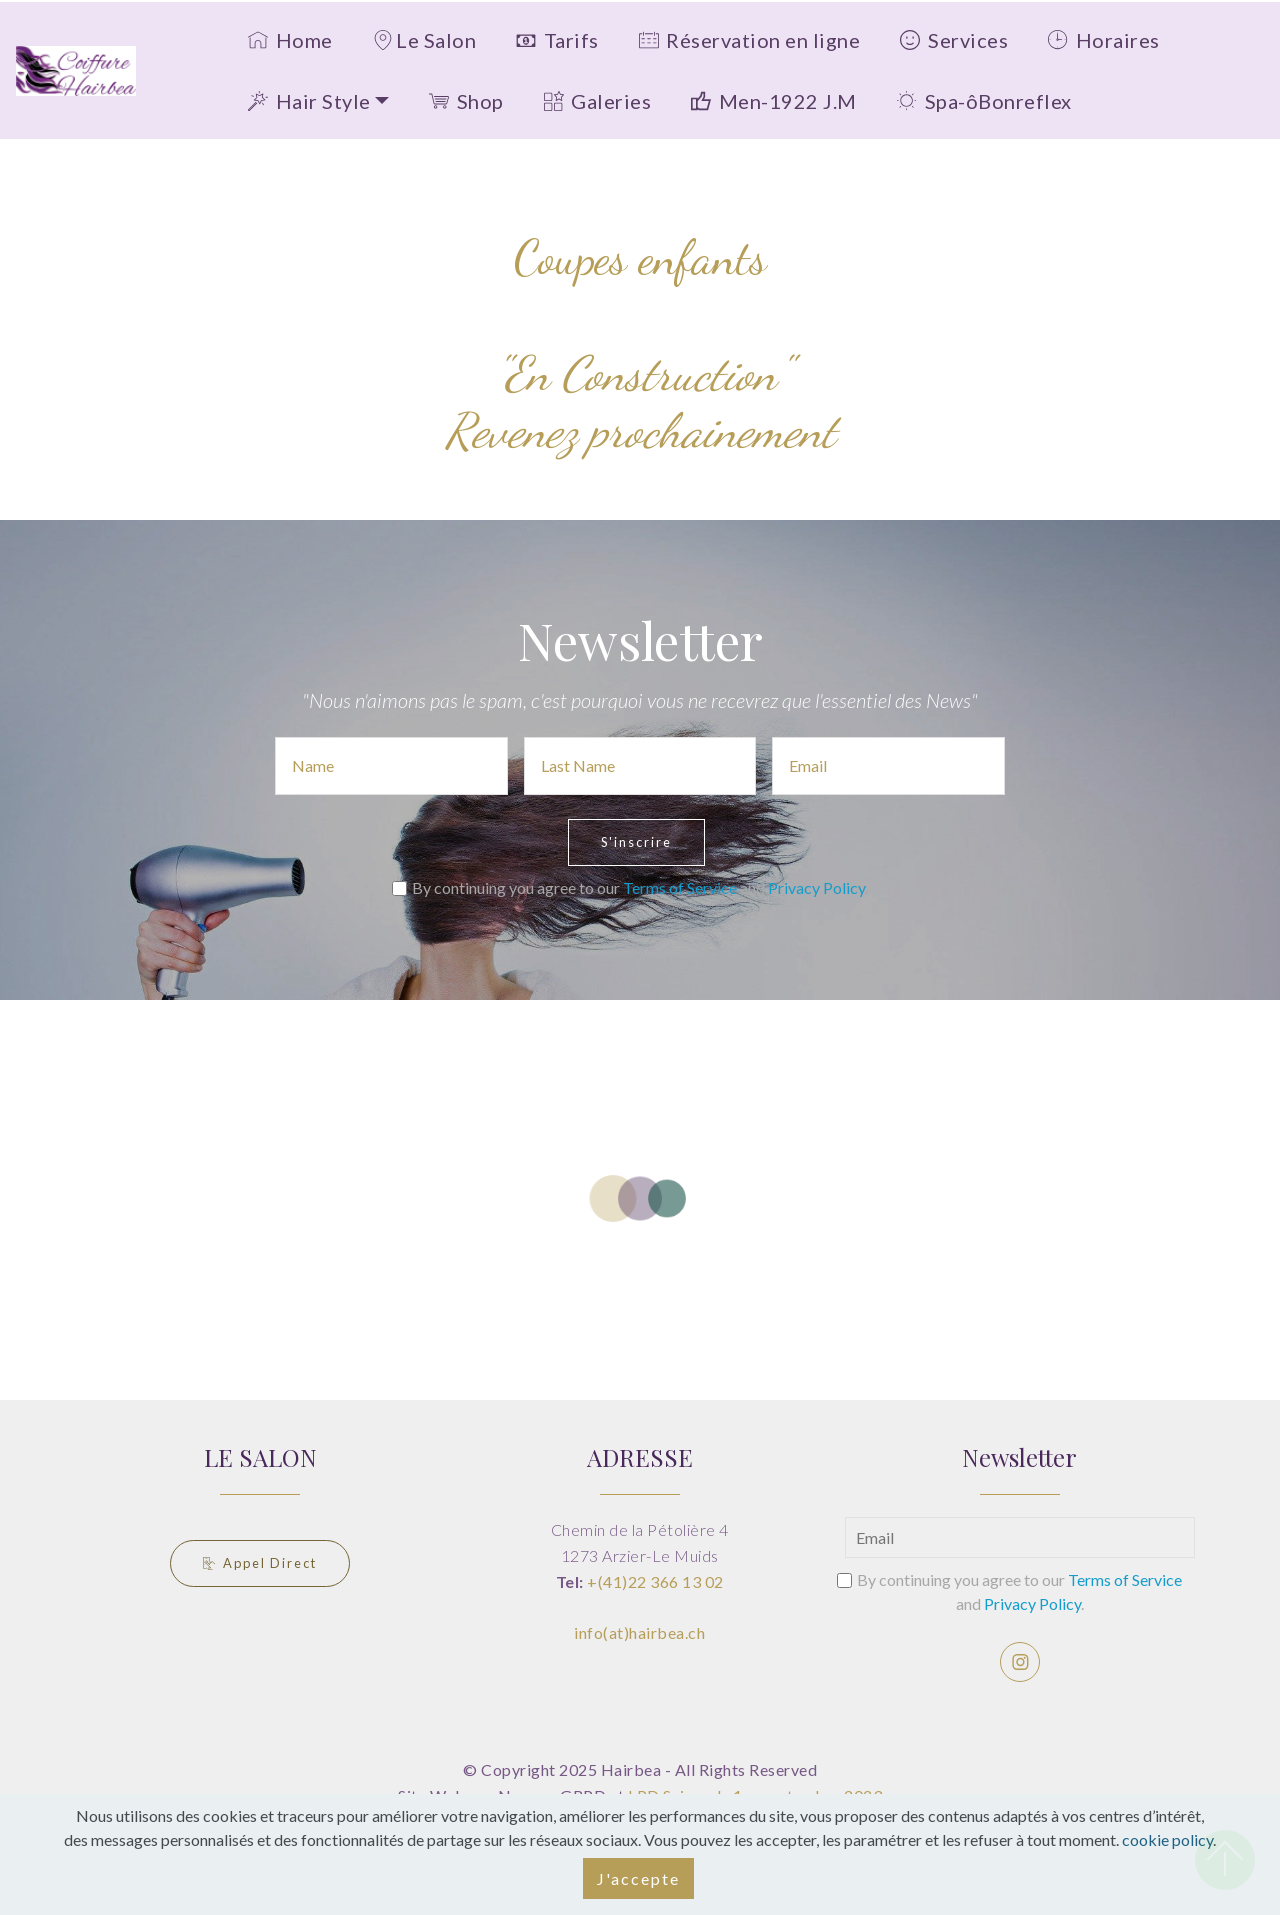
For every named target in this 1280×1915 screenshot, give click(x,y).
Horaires (1104, 40)
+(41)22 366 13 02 (655, 1581)
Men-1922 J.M (774, 101)
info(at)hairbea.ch (639, 1632)
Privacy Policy (816, 887)
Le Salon (424, 40)
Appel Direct (260, 1563)
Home (290, 40)
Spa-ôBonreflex (984, 101)
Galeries (598, 101)
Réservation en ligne (750, 40)
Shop (466, 101)
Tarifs (557, 40)
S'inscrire (636, 842)
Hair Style (309, 101)
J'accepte (638, 1878)
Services (954, 40)
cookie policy (1167, 1839)
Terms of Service (680, 887)
